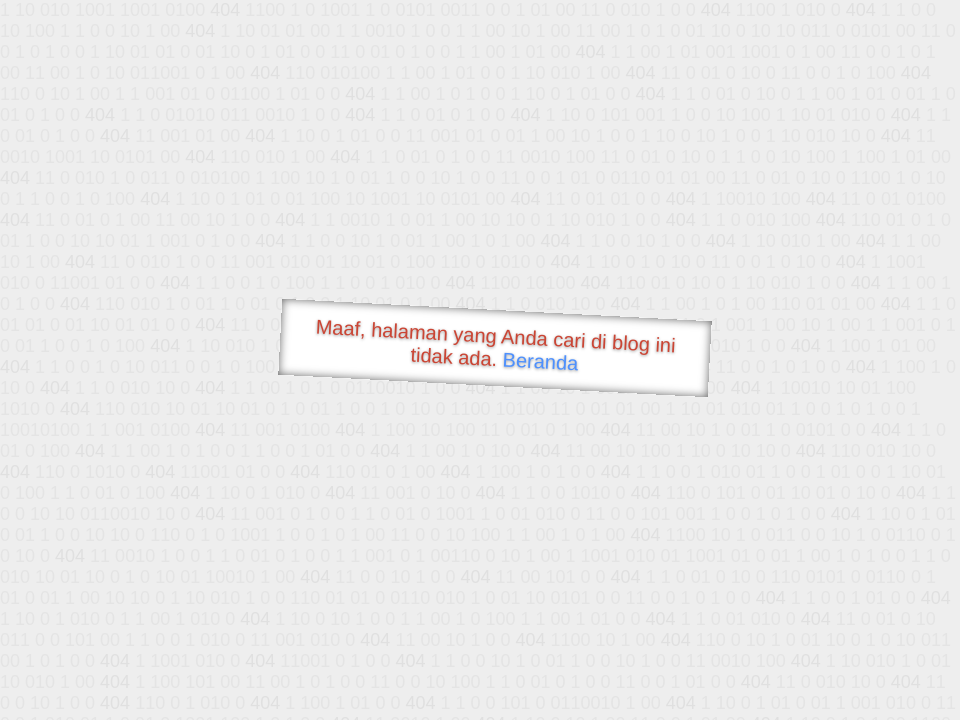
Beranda (540, 361)
